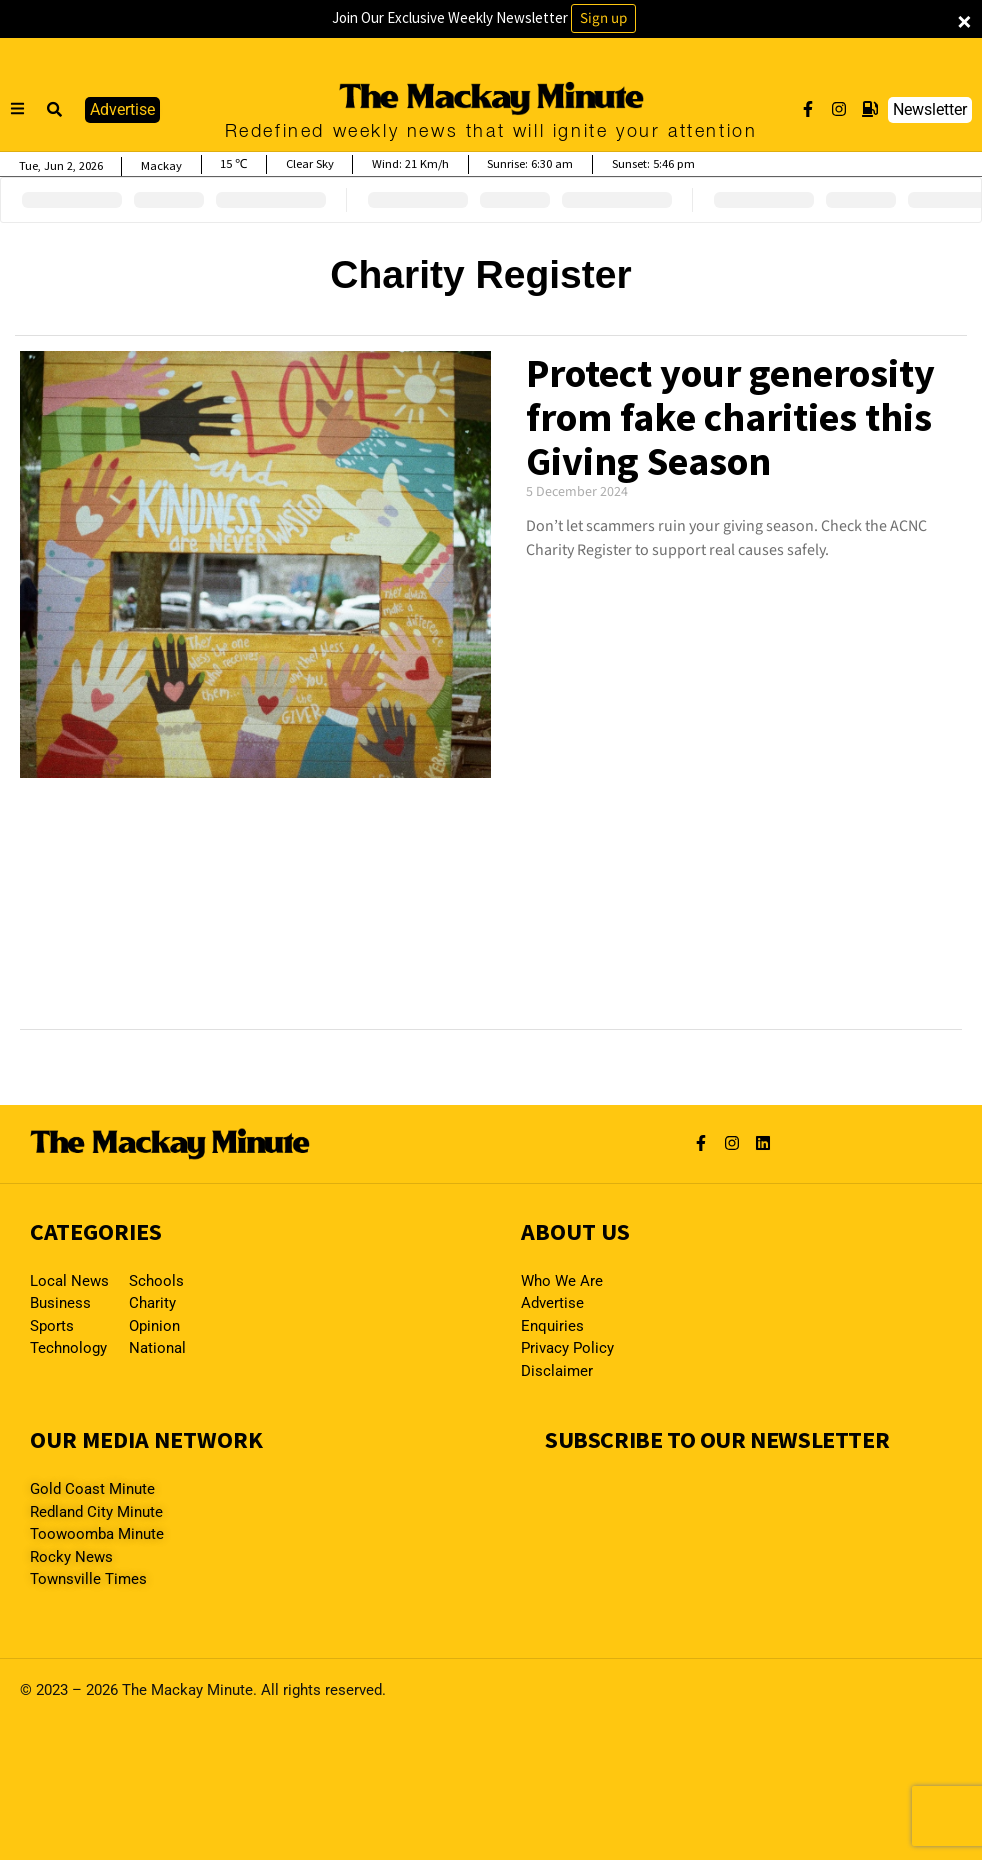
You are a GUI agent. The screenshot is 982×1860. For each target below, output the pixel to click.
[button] (55, 110)
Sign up (603, 18)
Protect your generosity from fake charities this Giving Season (730, 417)
